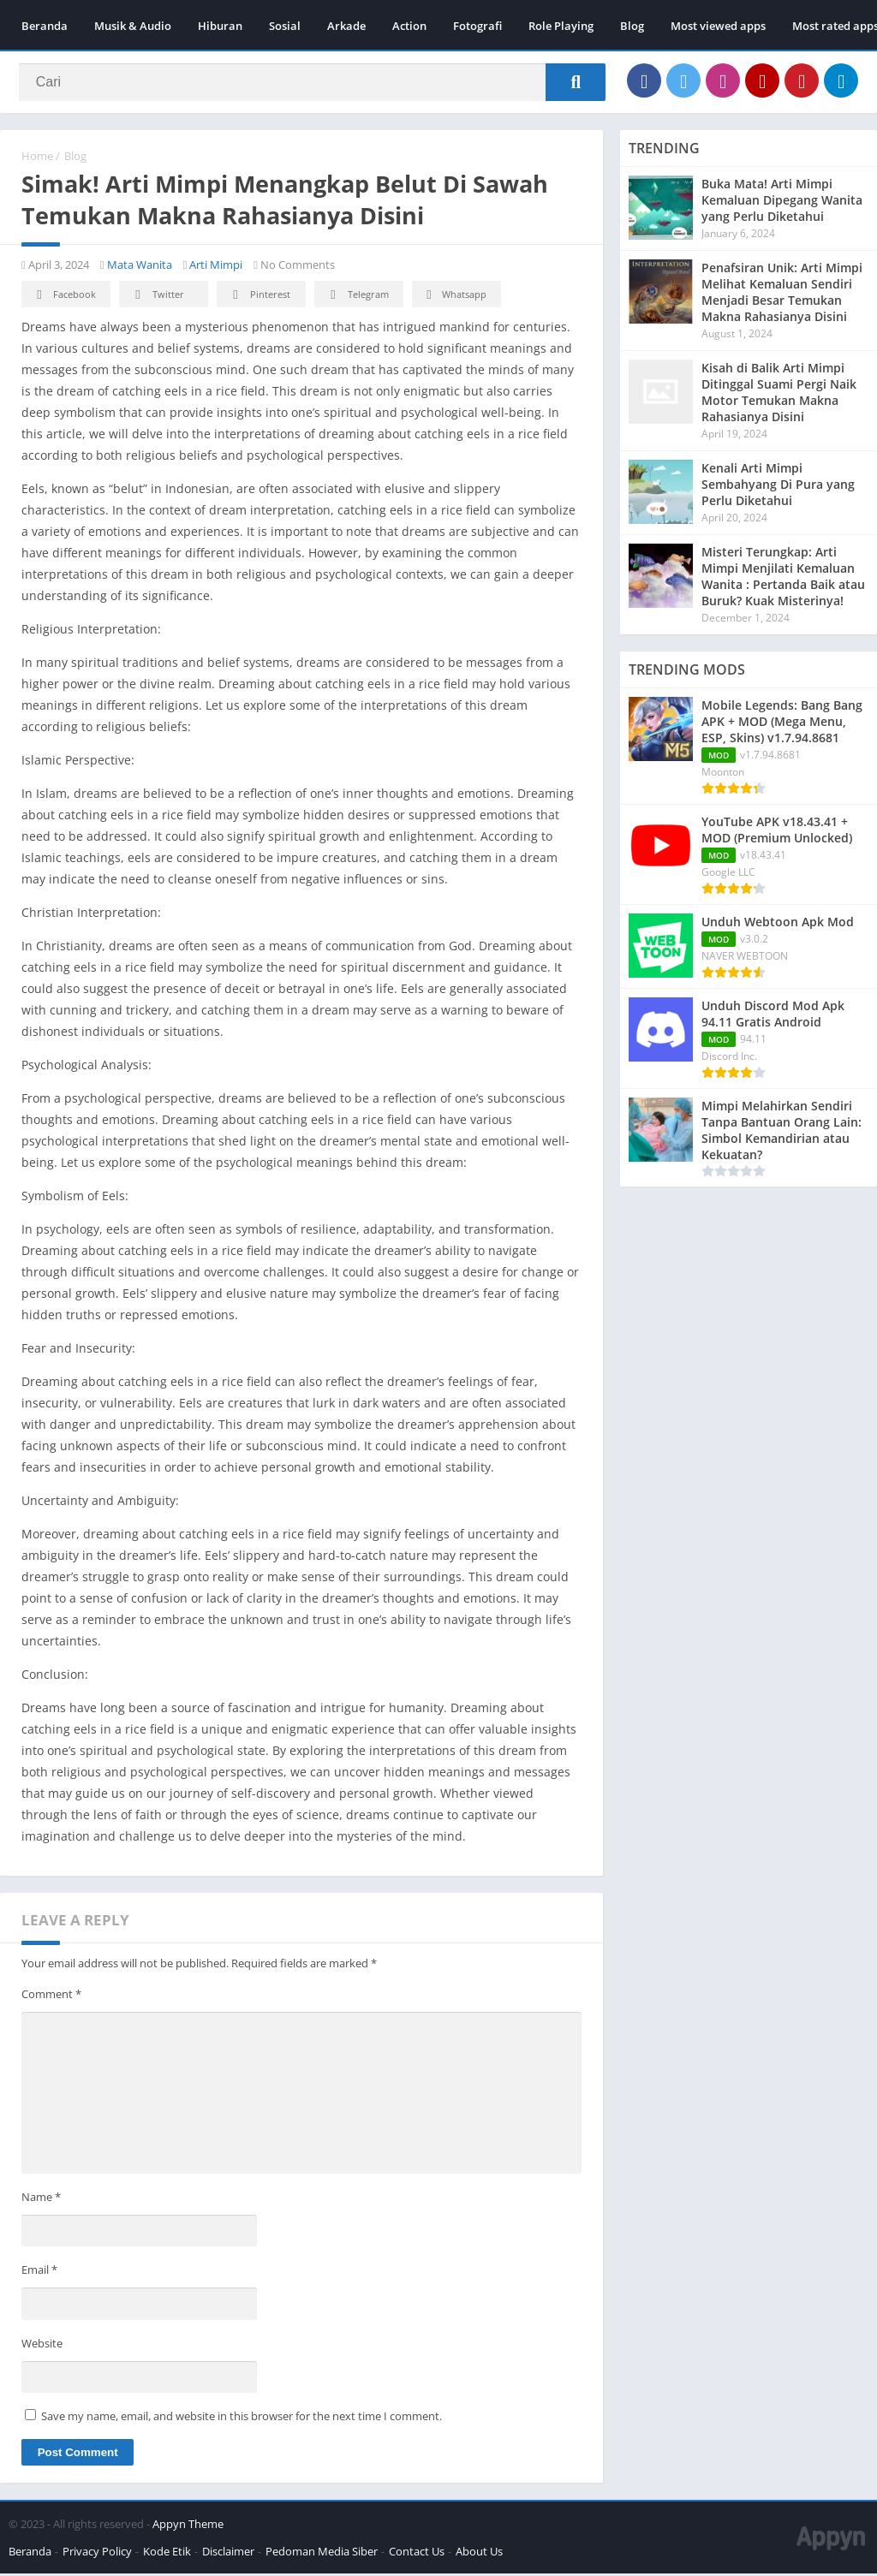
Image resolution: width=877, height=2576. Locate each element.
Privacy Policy (97, 2553)
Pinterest (258, 297)
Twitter (156, 297)
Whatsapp (454, 297)
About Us (479, 2553)
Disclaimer (228, 2553)
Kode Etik (167, 2553)
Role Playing (561, 25)
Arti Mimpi (215, 267)
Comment (51, 1996)
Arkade (346, 25)
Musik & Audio (132, 25)
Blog (632, 25)
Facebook (64, 297)
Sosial (285, 25)
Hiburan (220, 25)
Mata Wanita (139, 267)
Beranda (44, 25)
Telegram (357, 297)
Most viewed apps (718, 25)
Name (41, 2198)
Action (409, 25)
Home (37, 158)
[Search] (312, 83)
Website (42, 2345)
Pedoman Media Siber (321, 2553)
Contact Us (416, 2553)
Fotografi (477, 25)
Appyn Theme (188, 2526)
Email (39, 2272)
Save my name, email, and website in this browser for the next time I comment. (241, 2418)
